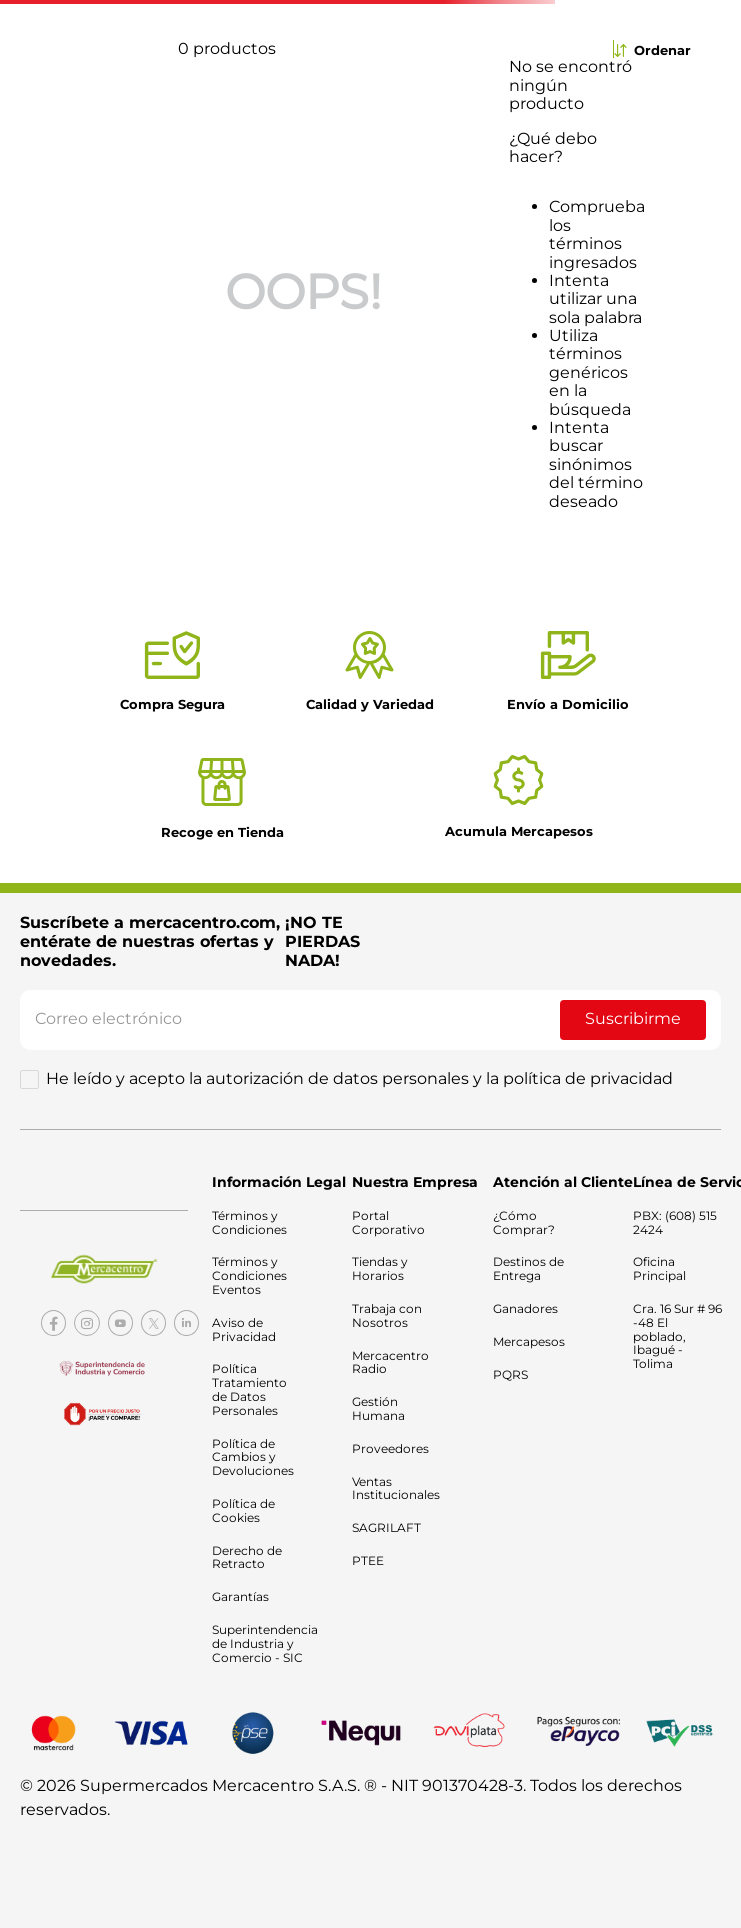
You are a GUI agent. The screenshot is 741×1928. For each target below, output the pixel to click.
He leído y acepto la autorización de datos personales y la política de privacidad (359, 1079)
